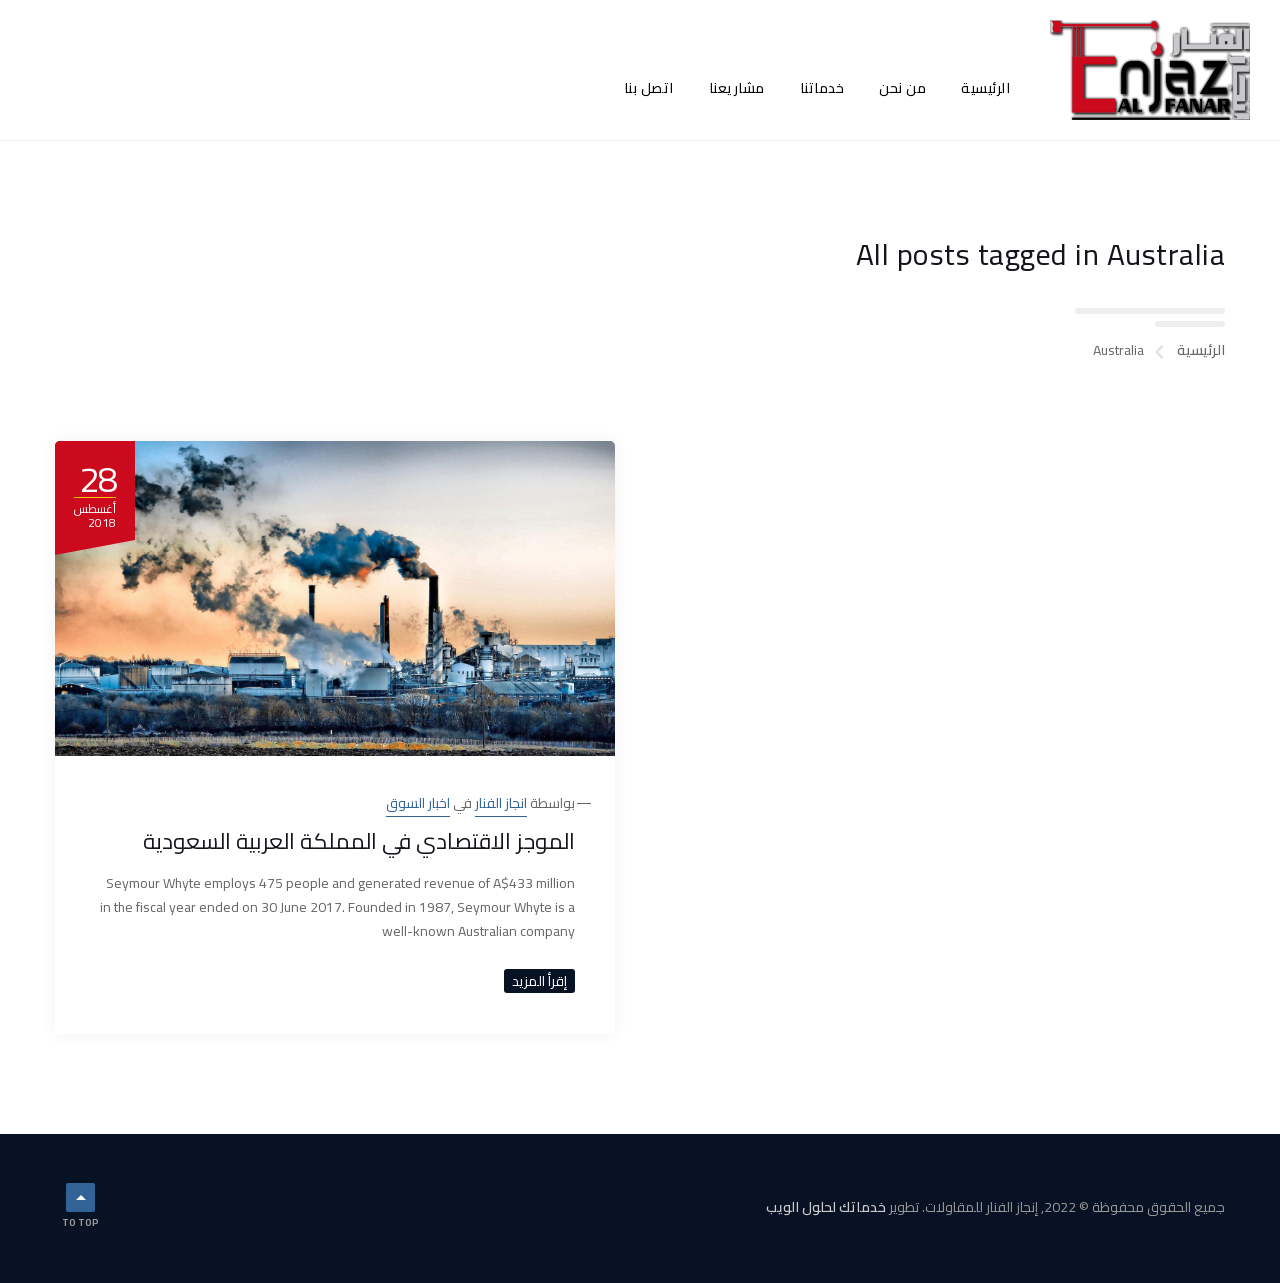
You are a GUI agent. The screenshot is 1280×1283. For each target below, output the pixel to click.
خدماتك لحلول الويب (826, 1207)
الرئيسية (985, 88)
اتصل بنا (649, 88)
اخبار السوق (418, 803)
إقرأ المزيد (539, 981)
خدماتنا (822, 88)
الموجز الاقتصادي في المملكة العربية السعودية (359, 841)
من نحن (902, 88)
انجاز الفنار (501, 803)
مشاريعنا (737, 88)
